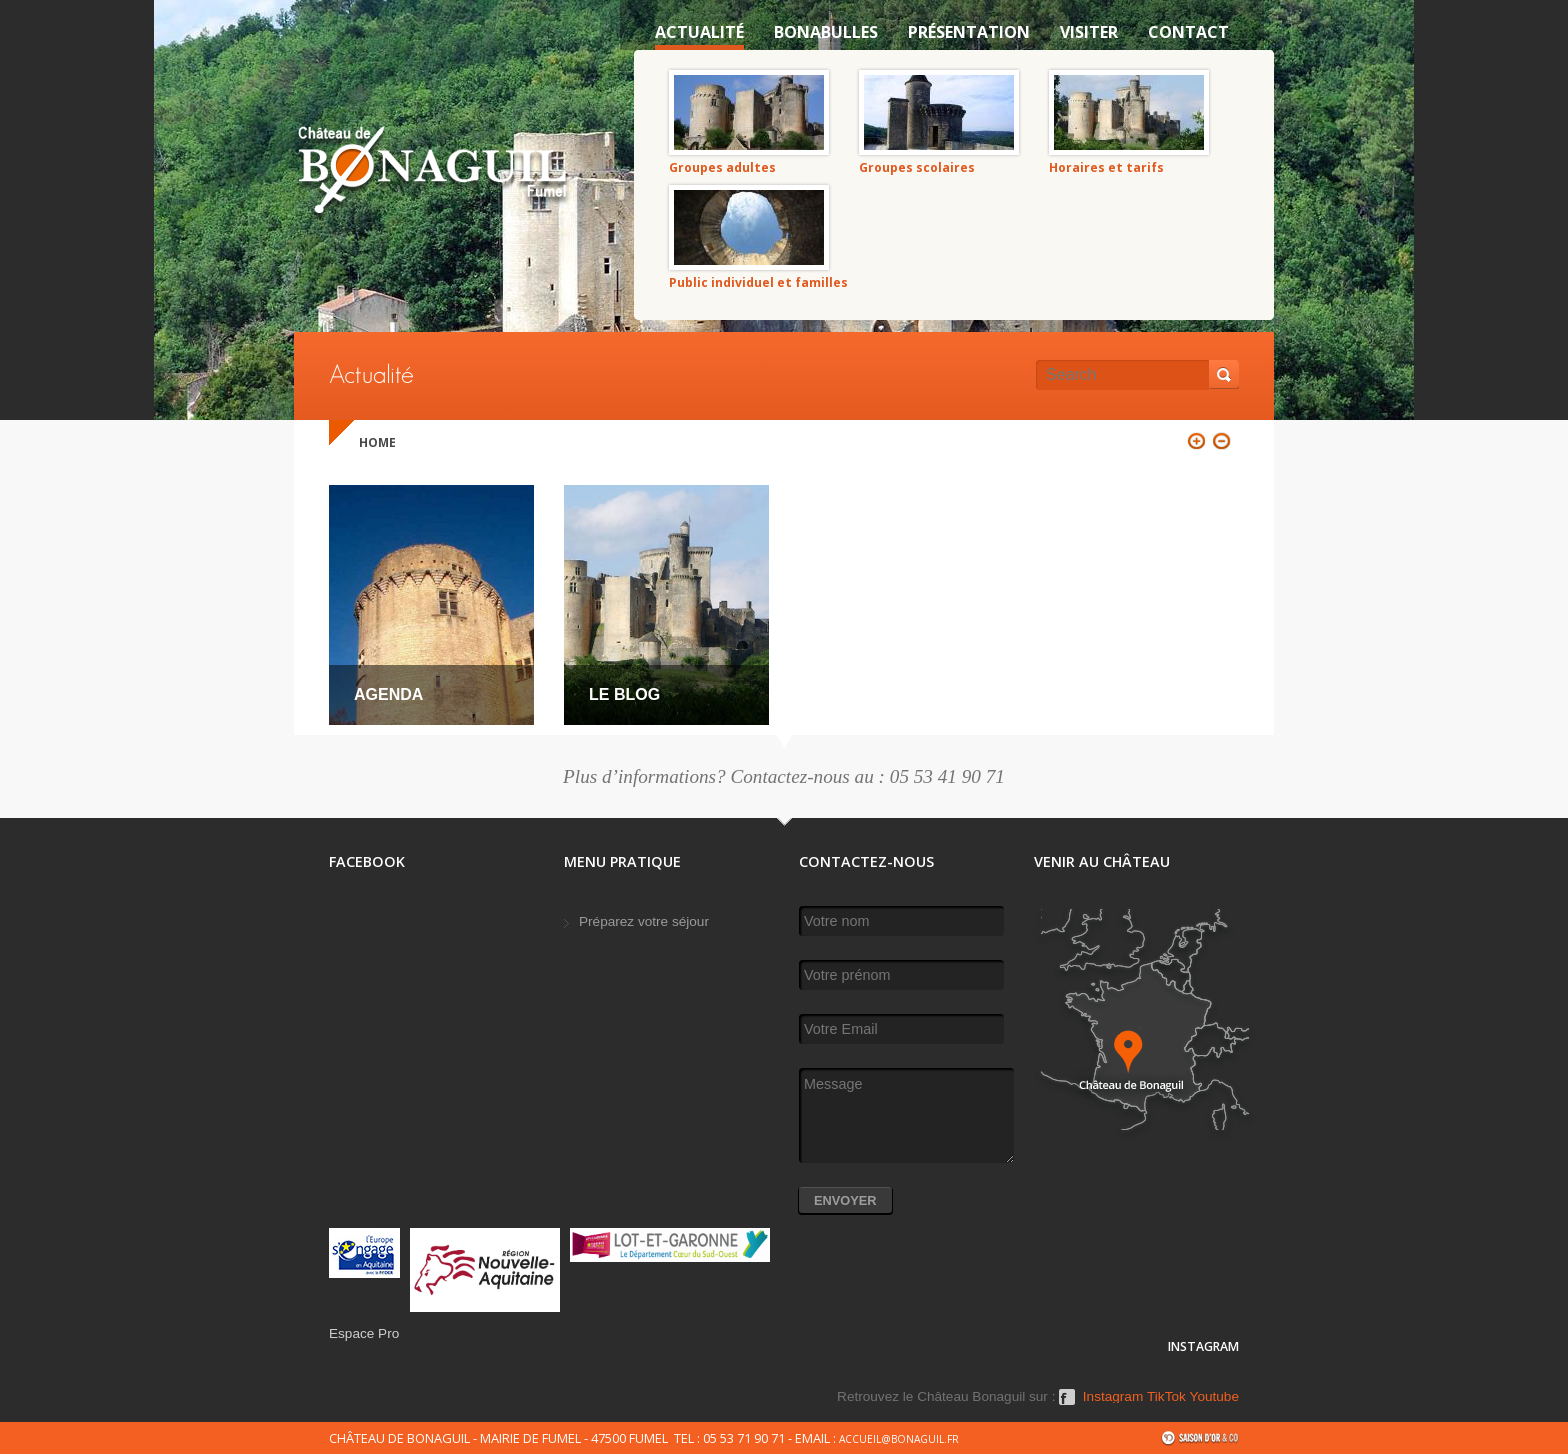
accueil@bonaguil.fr (899, 1439)
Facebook (1067, 1404)
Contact (1188, 32)
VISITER (1089, 32)
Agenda (388, 694)
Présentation (969, 32)
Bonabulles (826, 32)
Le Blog (624, 694)
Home (377, 442)
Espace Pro (364, 1333)
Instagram (1113, 1397)
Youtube (1214, 1397)
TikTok (1166, 1397)
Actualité (699, 32)
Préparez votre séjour (644, 921)
